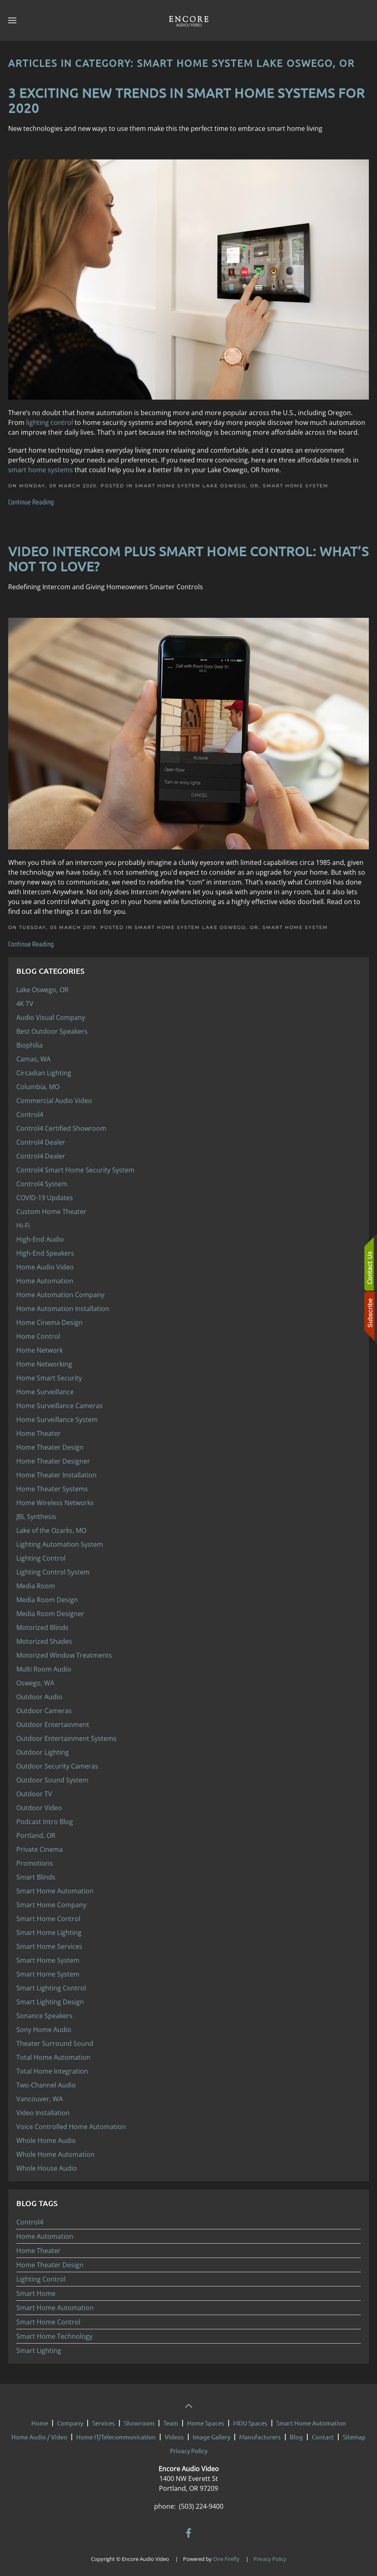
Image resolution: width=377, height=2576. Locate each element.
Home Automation (44, 2236)
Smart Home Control (48, 2321)
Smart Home (35, 2293)
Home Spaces (205, 2419)
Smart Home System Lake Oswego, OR (197, 486)
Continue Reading (31, 502)
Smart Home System (295, 486)
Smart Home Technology (54, 2336)
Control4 (29, 2222)
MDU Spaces (250, 2419)
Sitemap (354, 2433)
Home (39, 2419)
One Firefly (226, 2554)
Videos (174, 2433)
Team (170, 2419)
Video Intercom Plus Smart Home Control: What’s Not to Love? (188, 558)
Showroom (139, 2419)
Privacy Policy (188, 2446)
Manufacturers (260, 2433)
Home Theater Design (50, 2264)
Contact (323, 2433)
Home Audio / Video (39, 2433)
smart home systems (40, 469)
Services (103, 2419)
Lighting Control (41, 2279)
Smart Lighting (38, 2350)
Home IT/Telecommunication (116, 2433)
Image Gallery (211, 2433)
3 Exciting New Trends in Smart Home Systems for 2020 (186, 100)
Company (70, 2419)
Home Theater (38, 2250)
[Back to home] (188, 20)
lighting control (49, 422)
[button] (12, 20)
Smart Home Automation (55, 2307)
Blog (296, 2433)
